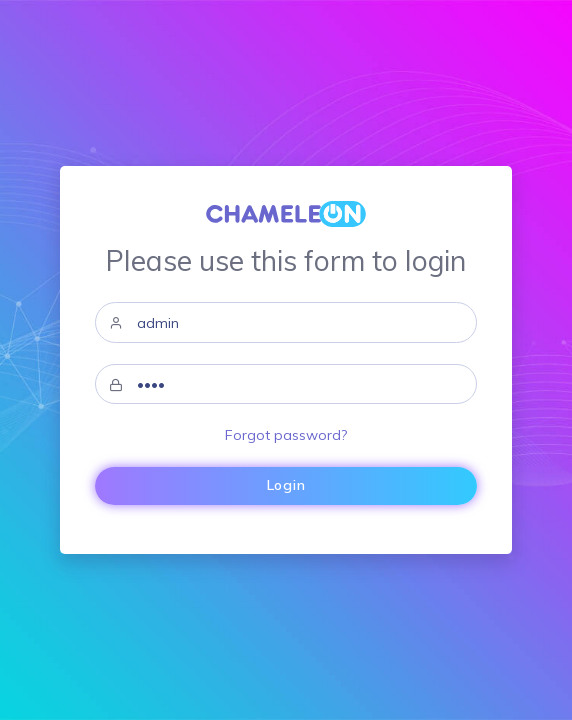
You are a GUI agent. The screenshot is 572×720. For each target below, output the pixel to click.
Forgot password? (286, 435)
